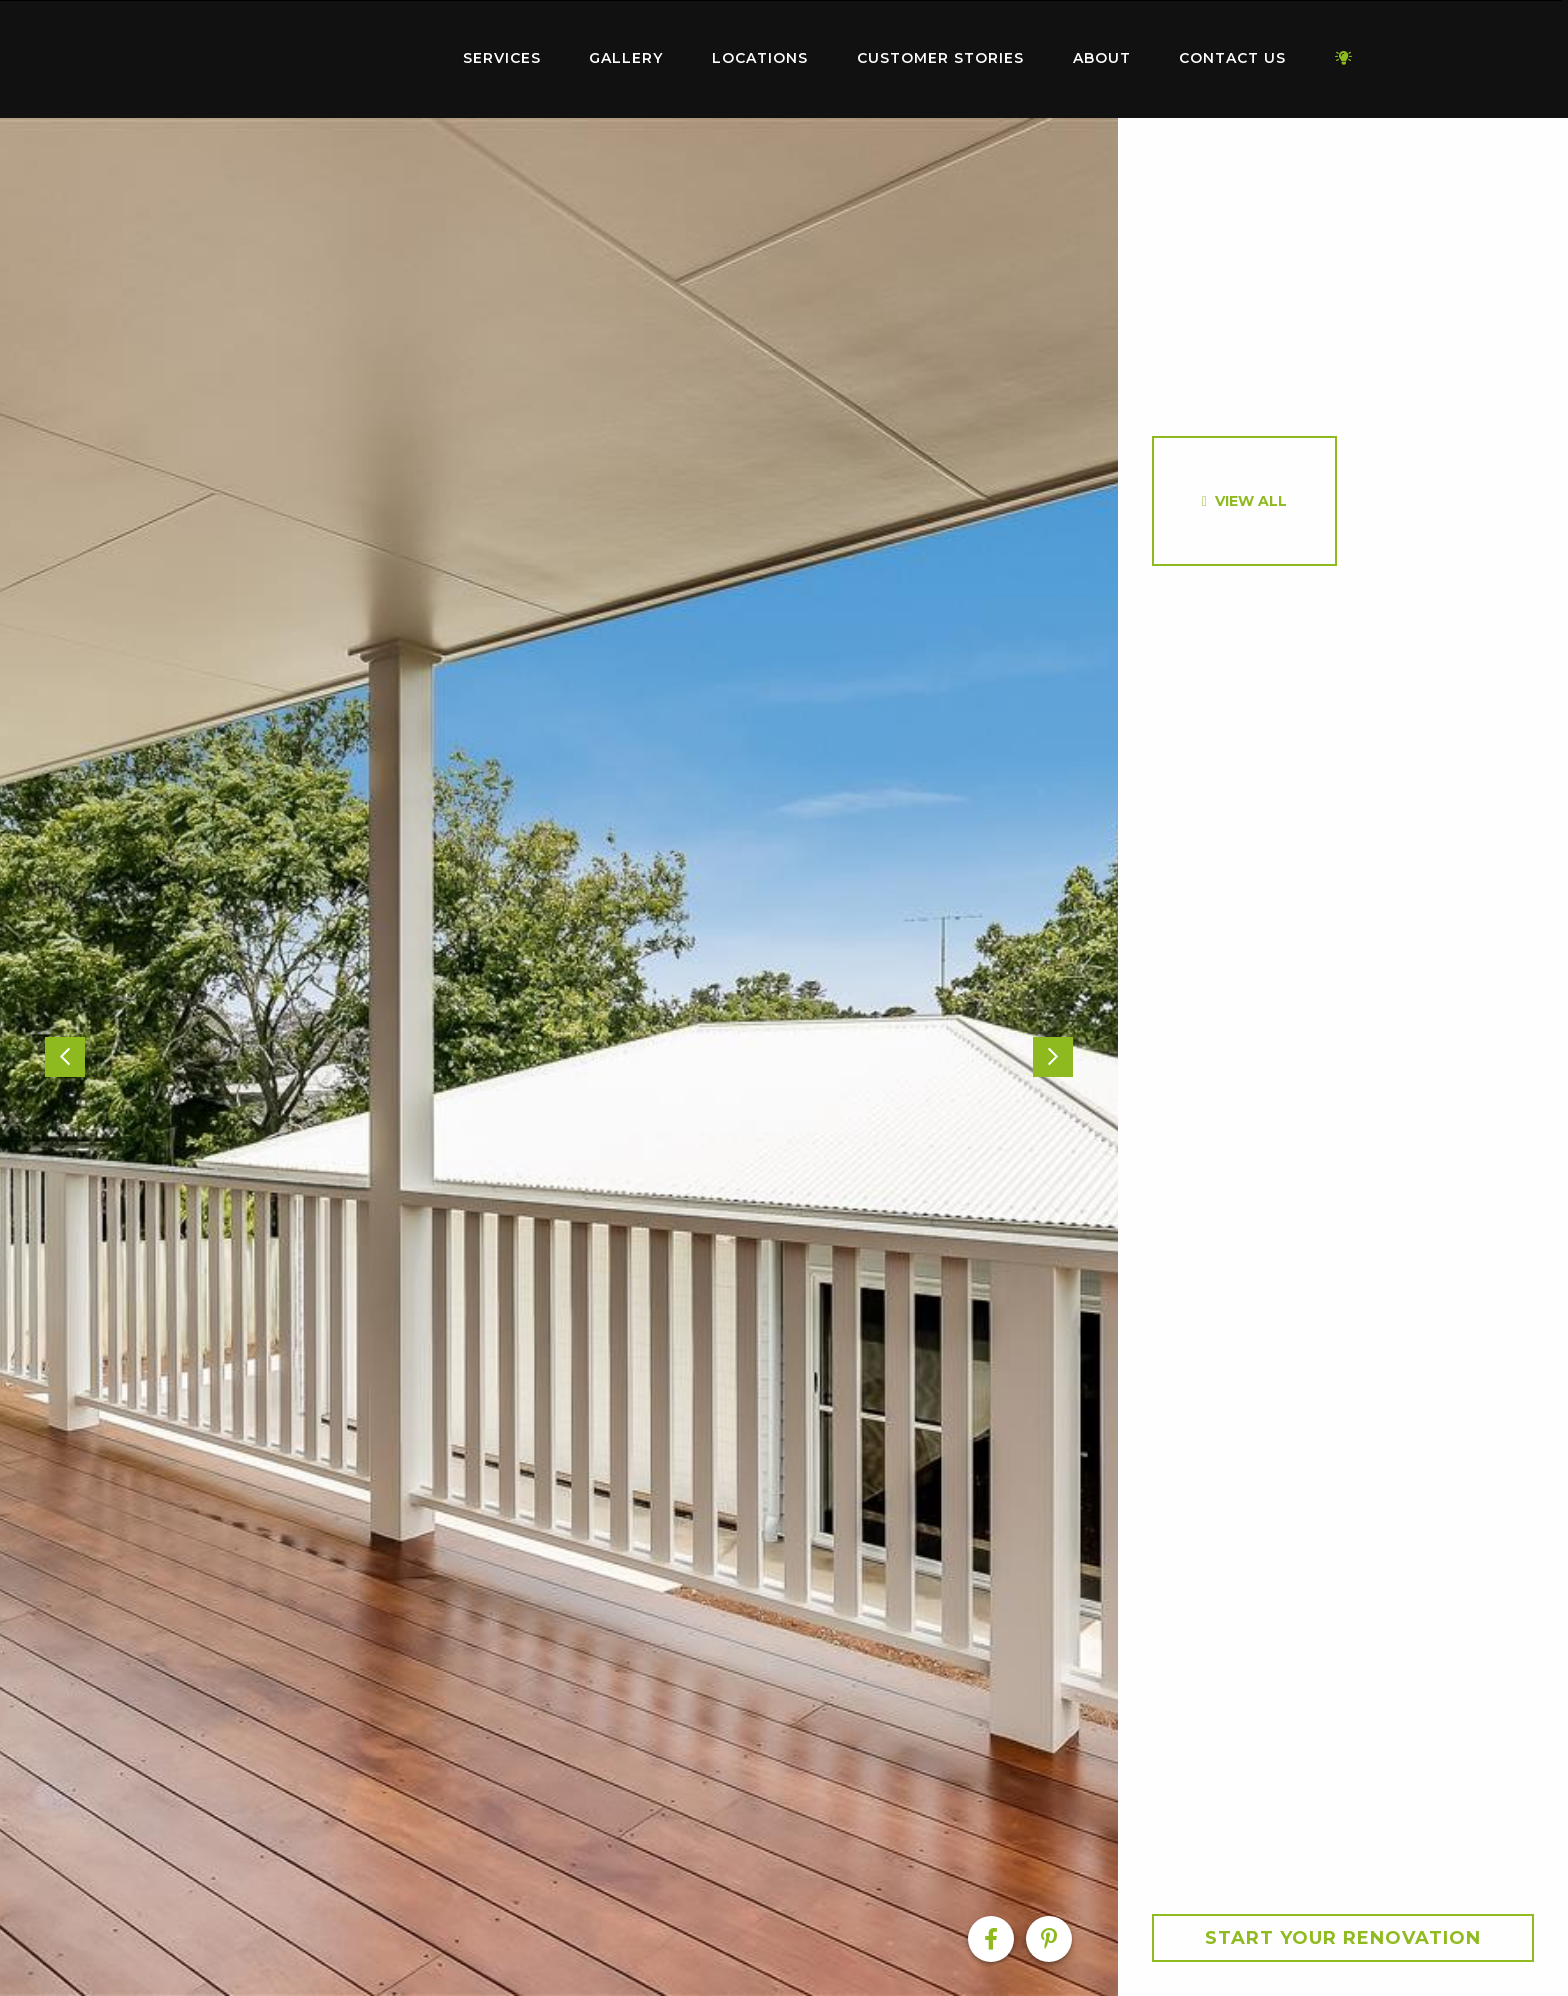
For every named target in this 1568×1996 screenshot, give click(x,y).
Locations (760, 58)
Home (314, 54)
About (1102, 58)
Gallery (626, 58)
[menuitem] (314, 59)
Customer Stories (940, 58)
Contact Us (1232, 58)
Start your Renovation (1343, 1938)
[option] (559, 1057)
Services (502, 58)
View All (1251, 501)
